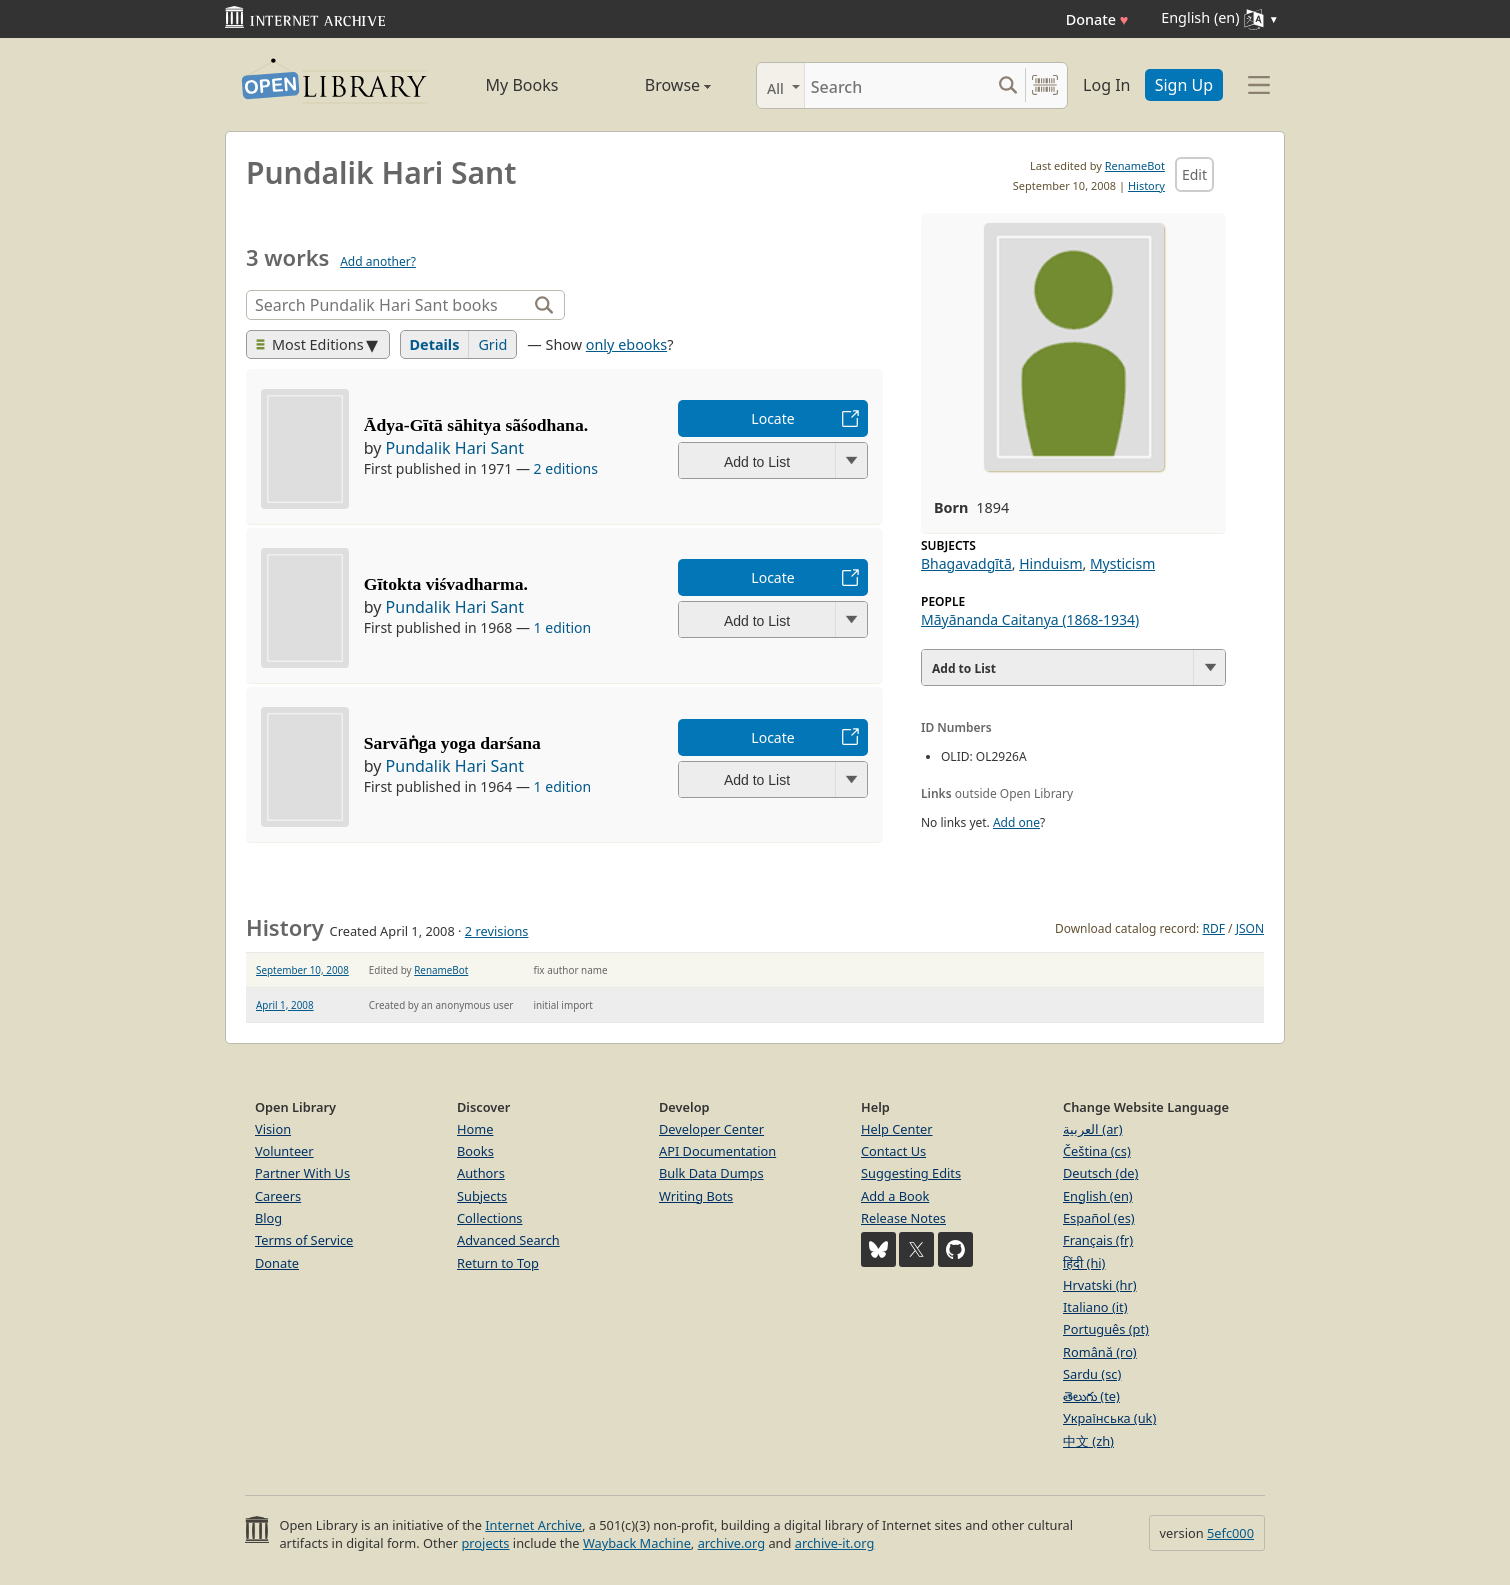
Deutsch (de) (1100, 1173)
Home (475, 1129)
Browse (655, 85)
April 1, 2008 (285, 1005)
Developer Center (711, 1129)
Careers (278, 1196)
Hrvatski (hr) (1100, 1285)
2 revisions (497, 931)
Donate (1097, 19)
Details (435, 344)
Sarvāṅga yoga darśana (452, 743)
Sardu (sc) (1092, 1374)
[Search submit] (1007, 85)
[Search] (897, 85)
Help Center (897, 1129)
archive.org (731, 1543)
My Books (522, 85)
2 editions (566, 468)
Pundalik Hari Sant (455, 448)
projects (485, 1543)
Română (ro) (1100, 1352)
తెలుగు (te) (1091, 1396)
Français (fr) (1098, 1240)
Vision (273, 1129)
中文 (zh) (1088, 1441)
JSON (1250, 928)
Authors (481, 1173)
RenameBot (1135, 165)
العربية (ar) (1092, 1129)
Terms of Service (304, 1240)
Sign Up (1184, 85)
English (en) (1098, 1196)
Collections (490, 1218)
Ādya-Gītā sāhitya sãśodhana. (476, 425)
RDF (1213, 928)
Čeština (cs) (1097, 1151)
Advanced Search (508, 1240)
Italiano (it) (1095, 1307)
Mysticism (1122, 563)
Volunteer (284, 1151)
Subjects (482, 1196)
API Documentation (717, 1151)
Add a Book (895, 1196)
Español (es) (1099, 1218)
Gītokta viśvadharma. (446, 584)
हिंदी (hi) (1084, 1263)
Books (475, 1151)
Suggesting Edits (911, 1173)
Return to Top (498, 1263)
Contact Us (893, 1151)
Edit (1194, 174)
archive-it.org (835, 1543)
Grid (492, 344)
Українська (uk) (1109, 1418)
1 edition (563, 627)
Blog (268, 1218)
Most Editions (310, 344)
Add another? (378, 261)
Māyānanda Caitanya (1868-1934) (1030, 619)
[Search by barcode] (1045, 85)
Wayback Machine (637, 1543)
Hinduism (1050, 563)
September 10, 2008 (302, 970)
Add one (1016, 822)
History (1146, 185)
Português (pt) (1106, 1329)
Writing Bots (696, 1196)
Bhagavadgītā (966, 563)
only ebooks (626, 344)
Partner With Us (302, 1173)
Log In (1106, 85)
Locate (772, 418)
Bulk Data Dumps (711, 1173)
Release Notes (903, 1218)
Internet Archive (533, 1525)
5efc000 (1230, 1533)
